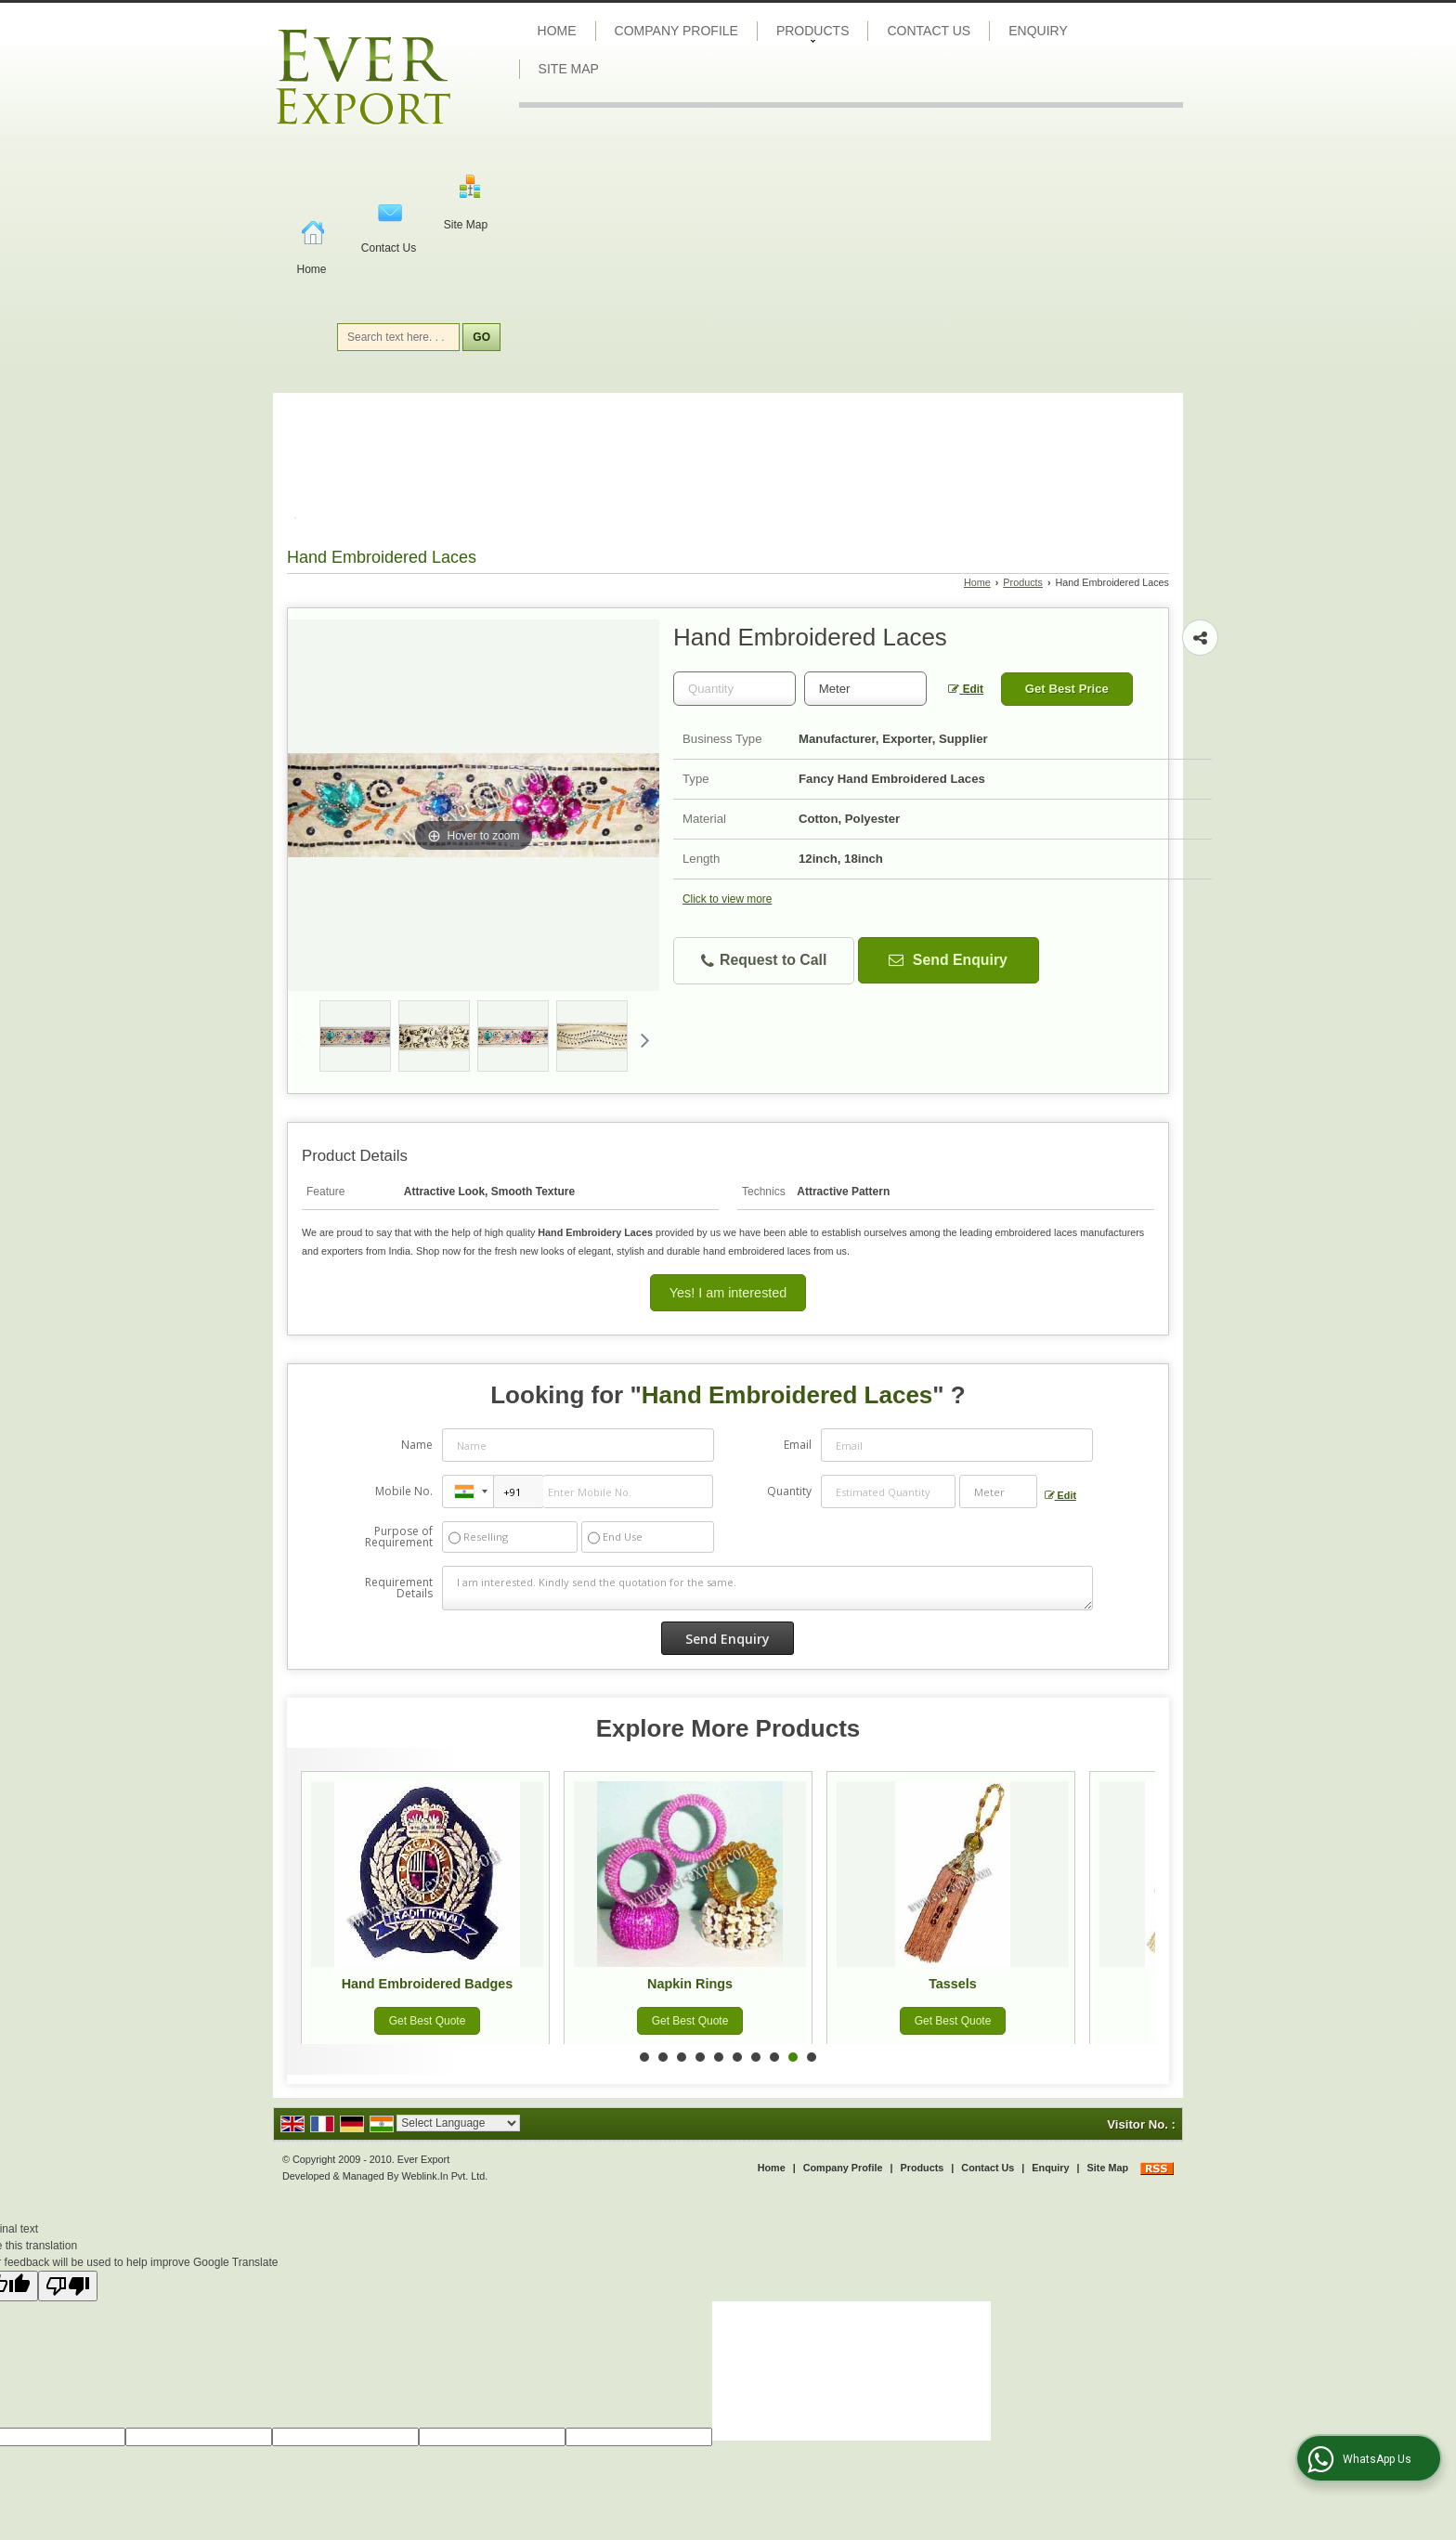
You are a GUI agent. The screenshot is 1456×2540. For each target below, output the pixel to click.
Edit (965, 689)
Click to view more (727, 898)
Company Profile (676, 30)
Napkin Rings (694, 1983)
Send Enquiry (948, 960)
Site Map (466, 224)
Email (798, 1444)
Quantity (789, 1491)
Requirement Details (399, 1588)
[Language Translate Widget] (458, 2123)
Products (813, 33)
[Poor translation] (68, 2286)
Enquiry (1038, 30)
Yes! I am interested (728, 1292)
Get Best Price (1067, 689)
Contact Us (388, 247)
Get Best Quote (431, 2020)
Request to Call (764, 961)
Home (311, 269)
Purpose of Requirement (399, 1537)
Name (417, 1444)
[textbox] (865, 688)
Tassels (957, 1983)
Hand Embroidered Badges (431, 1983)
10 (811, 2057)
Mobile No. (404, 1491)
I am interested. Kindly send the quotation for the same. (767, 1588)
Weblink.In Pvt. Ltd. (444, 2176)
